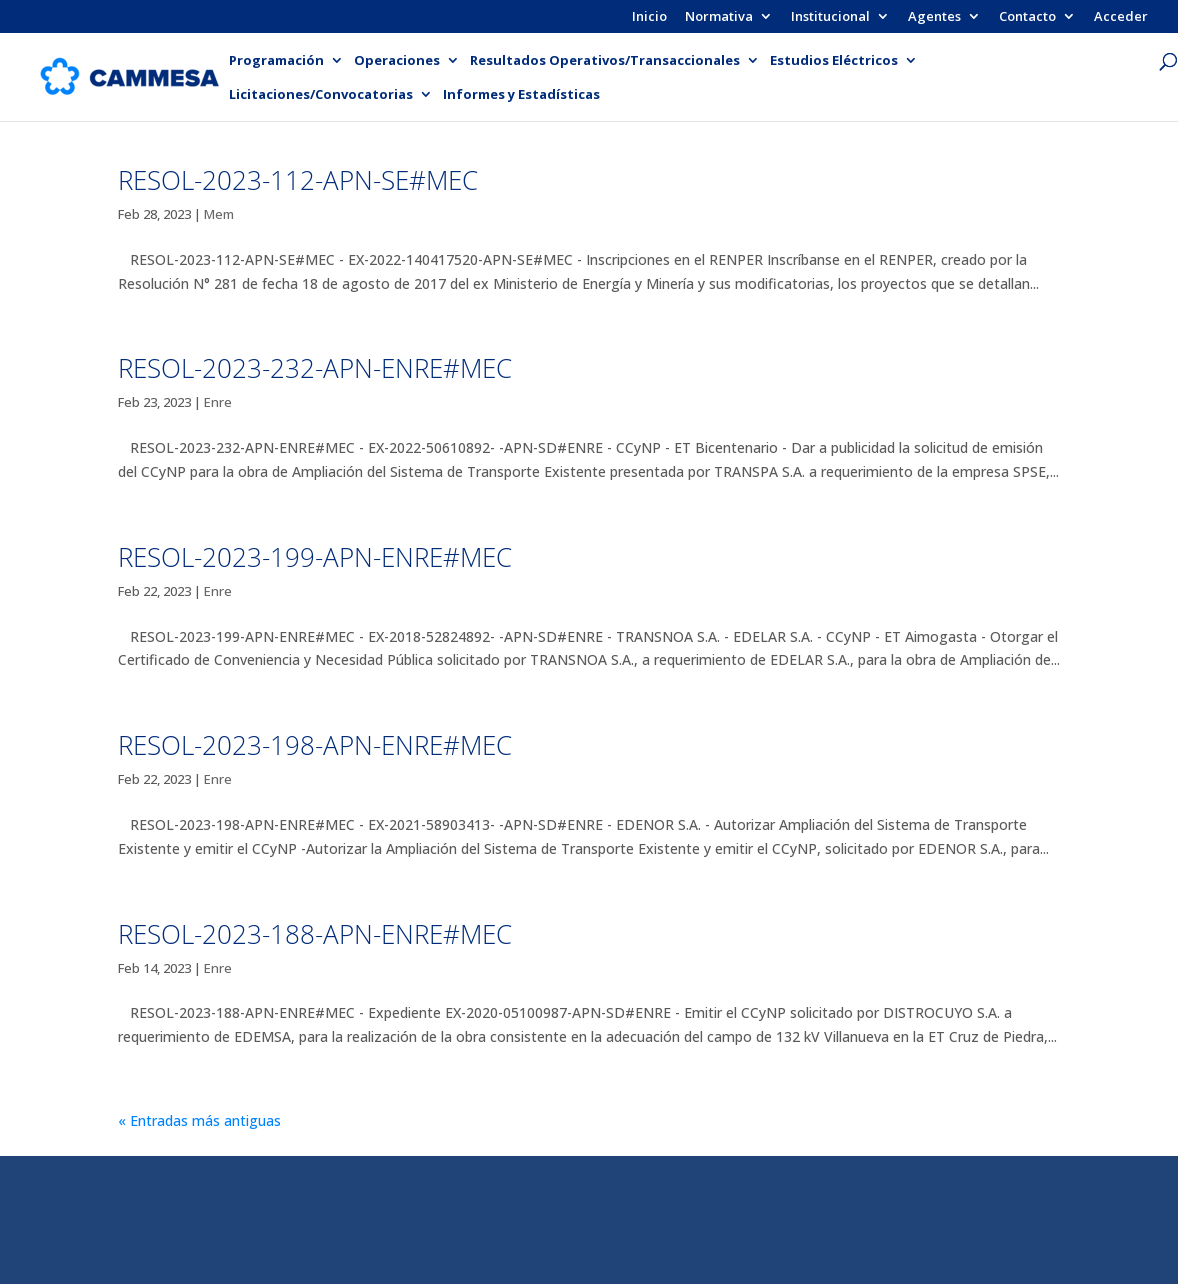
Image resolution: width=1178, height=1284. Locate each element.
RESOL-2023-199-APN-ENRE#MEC (315, 557)
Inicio (649, 17)
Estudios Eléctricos (834, 61)
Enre (218, 402)
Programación (276, 61)
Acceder (1121, 17)
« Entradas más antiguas (199, 1120)
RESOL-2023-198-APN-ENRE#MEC (315, 745)
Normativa (719, 17)
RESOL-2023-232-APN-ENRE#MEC (315, 368)
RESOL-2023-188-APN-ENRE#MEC (315, 934)
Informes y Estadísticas (521, 95)
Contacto (1027, 17)
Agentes (934, 17)
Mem (219, 214)
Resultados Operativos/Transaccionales (605, 61)
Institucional (830, 17)
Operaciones (397, 61)
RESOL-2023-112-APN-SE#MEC (298, 180)
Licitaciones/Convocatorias (321, 95)
